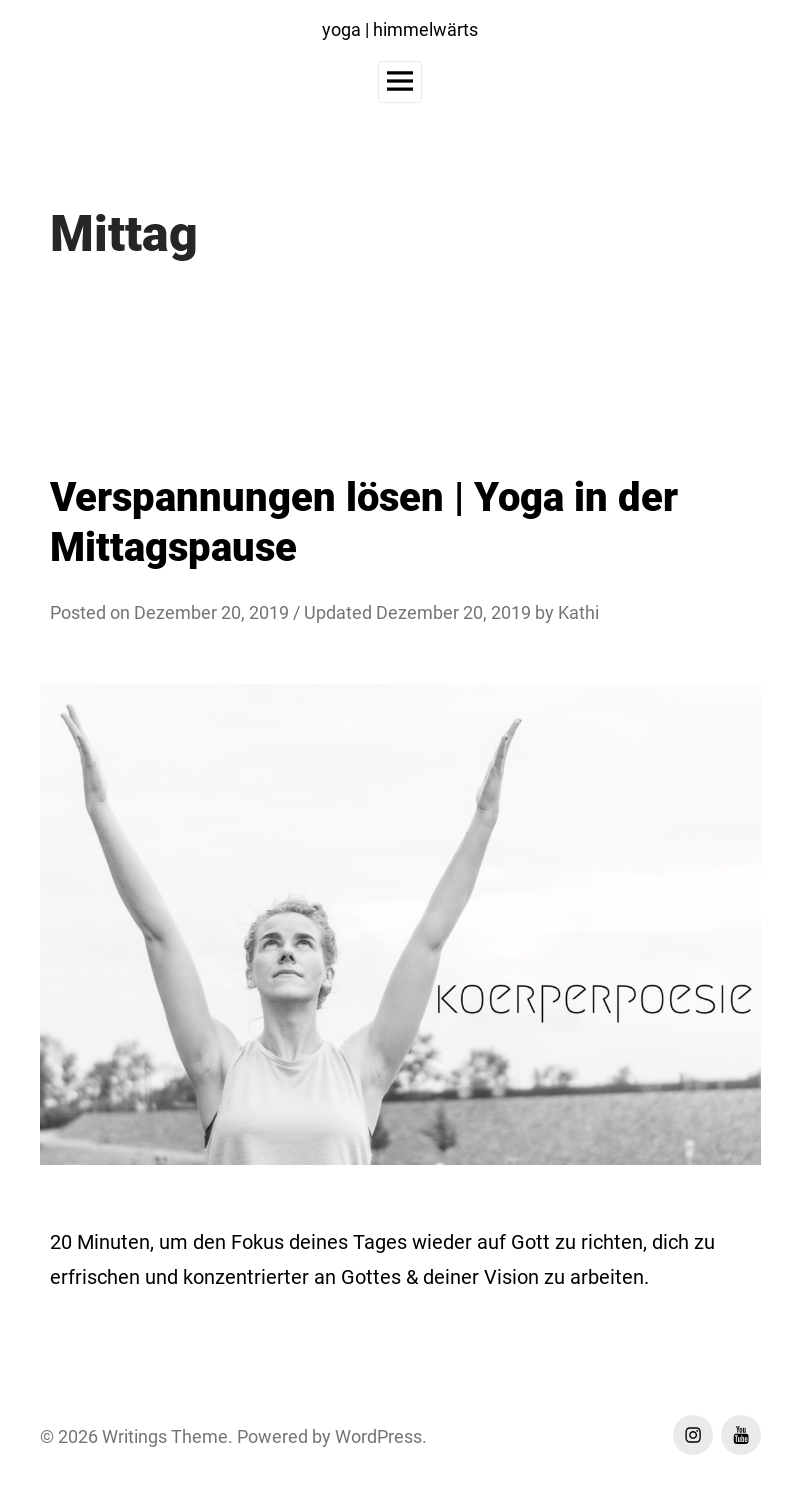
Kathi (578, 612)
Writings (134, 1436)
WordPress (378, 1436)
